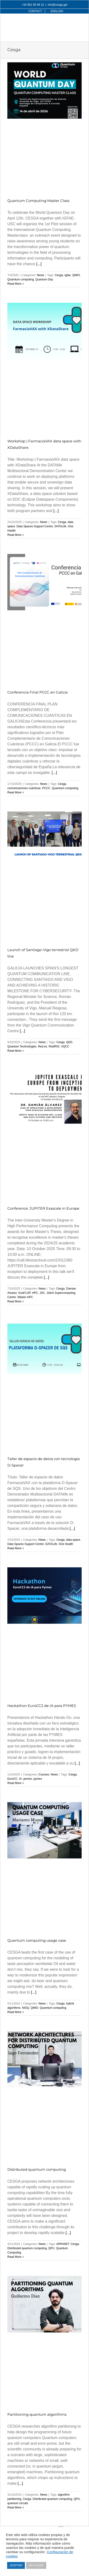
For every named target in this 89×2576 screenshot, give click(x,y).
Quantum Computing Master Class (38, 200)
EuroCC (12, 1778)
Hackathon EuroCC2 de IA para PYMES (41, 1705)
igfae (68, 275)
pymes (37, 1778)
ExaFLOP (24, 1293)
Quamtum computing (20, 279)
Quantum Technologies (22, 1046)
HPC (35, 1293)
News (40, 275)
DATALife (60, 526)
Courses (43, 1774)
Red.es (42, 1046)
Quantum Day (44, 279)
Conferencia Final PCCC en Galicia (37, 692)
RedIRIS (54, 1046)
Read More (14, 283)
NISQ (25, 2007)
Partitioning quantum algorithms (36, 2414)
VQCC (65, 1046)
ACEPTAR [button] (16, 2565)
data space (73, 1539)
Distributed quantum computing (36, 2169)
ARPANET (62, 2244)
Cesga (59, 275)
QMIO (76, 275)
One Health (66, 1544)
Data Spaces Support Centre (35, 526)
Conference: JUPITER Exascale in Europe (43, 1208)
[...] (39, 264)
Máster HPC (25, 1297)
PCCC (46, 788)
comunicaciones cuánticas (24, 788)
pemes (27, 1778)
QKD (69, 1042)
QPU (51, 2248)
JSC (42, 1293)
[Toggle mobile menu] (79, 23)
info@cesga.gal (57, 4)
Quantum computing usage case (36, 1940)
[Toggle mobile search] (69, 23)
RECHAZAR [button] (36, 2565)
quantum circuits (17, 2503)
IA (20, 1778)
